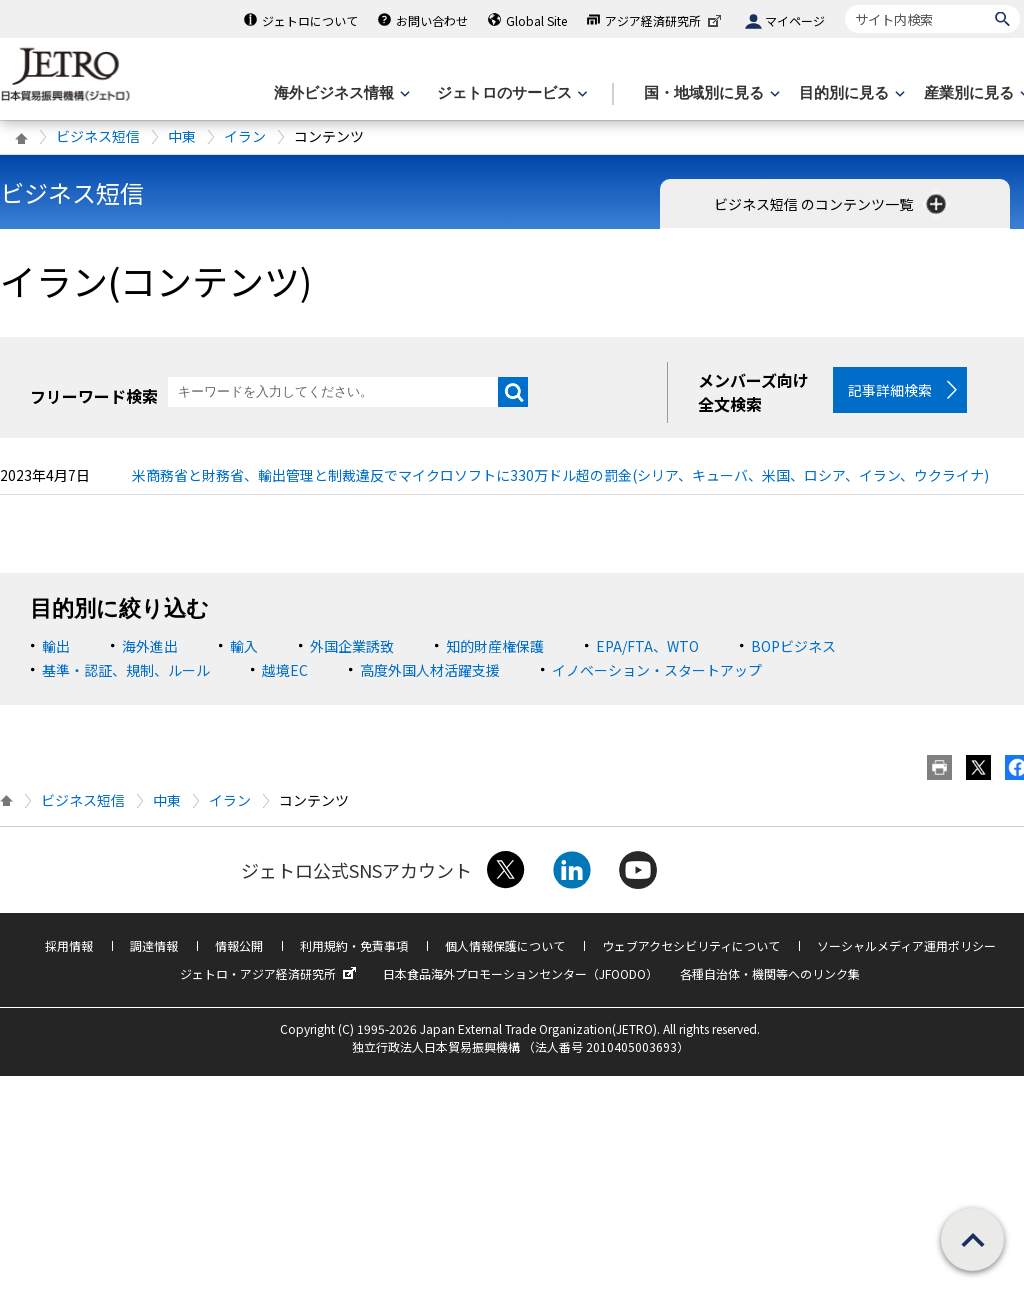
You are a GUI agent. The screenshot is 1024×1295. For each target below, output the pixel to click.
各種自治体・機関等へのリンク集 (770, 981)
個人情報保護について (505, 953)
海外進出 (150, 654)
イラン (245, 136)
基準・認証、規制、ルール (126, 678)
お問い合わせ (432, 20)
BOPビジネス (793, 654)
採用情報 (69, 953)
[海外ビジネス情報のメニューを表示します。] (340, 93)
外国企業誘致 (352, 654)
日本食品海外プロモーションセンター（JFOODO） (520, 981)
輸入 (244, 654)
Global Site (536, 20)
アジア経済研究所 (665, 20)
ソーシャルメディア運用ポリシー (906, 953)
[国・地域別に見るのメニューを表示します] (710, 93)
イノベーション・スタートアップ (657, 678)
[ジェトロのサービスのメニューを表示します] (510, 93)
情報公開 (239, 953)
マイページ (795, 20)
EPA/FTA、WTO (647, 654)
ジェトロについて (310, 20)
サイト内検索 (844, 4)
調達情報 (154, 953)
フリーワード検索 (94, 396)
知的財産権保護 (495, 654)
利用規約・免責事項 (354, 953)
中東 (182, 136)
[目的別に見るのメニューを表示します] (850, 93)
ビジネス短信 (98, 136)
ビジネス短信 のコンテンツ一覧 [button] (832, 204)
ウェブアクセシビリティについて (691, 953)
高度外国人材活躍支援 (430, 678)
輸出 (56, 654)
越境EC (285, 678)
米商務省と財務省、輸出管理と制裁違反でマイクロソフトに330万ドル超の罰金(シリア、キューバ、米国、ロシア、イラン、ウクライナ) (560, 483)
